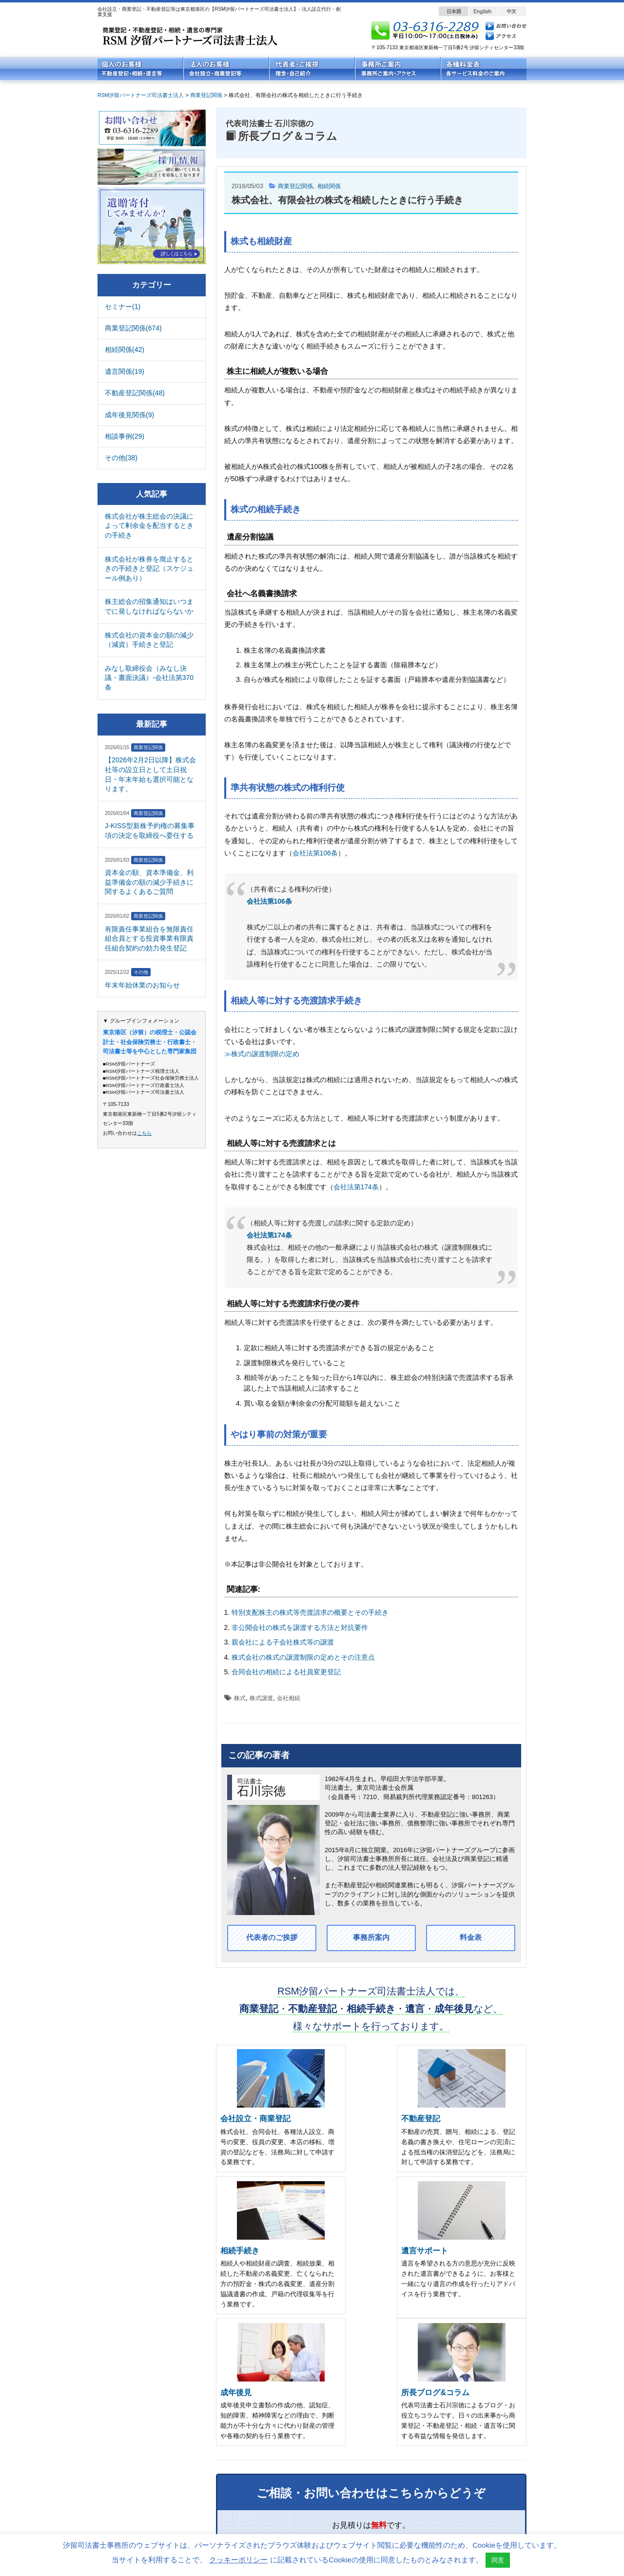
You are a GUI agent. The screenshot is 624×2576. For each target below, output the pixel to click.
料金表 (470, 1938)
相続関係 (333, 186)
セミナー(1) (122, 306)
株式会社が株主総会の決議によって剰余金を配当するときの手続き (149, 525)
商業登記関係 (297, 186)
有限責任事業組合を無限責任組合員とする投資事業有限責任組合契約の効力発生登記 (149, 938)
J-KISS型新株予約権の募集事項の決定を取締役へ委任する (150, 830)
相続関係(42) (124, 349)
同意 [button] (497, 2560)
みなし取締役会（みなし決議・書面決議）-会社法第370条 (149, 677)
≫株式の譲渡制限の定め (261, 1054)
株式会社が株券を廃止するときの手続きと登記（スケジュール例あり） (149, 568)
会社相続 (288, 1698)
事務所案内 (370, 1938)
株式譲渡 (261, 1698)
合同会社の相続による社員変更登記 (286, 1672)
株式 (240, 1698)
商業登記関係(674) (133, 328)
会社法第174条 (356, 1187)
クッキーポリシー (238, 2560)
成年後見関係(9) (129, 415)
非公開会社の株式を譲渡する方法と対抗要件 (300, 1627)
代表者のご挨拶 (271, 1938)
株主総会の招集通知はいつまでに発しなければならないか (149, 606)
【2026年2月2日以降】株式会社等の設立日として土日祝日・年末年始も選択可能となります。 (150, 774)
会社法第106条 (315, 853)
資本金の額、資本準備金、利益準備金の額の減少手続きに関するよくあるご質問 (149, 882)
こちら (144, 1133)
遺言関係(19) (124, 371)
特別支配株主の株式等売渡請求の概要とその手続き (310, 1612)
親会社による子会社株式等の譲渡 (283, 1642)
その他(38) (121, 458)
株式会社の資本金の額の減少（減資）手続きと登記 (149, 640)
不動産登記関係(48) (135, 393)
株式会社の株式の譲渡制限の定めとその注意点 (303, 1657)
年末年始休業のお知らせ (142, 985)
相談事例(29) (124, 436)
